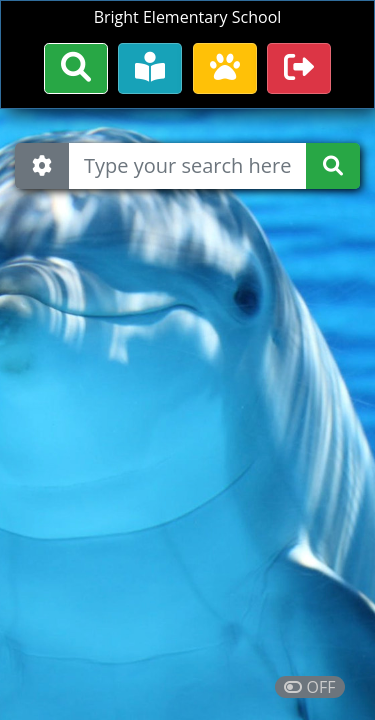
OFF (309, 687)
